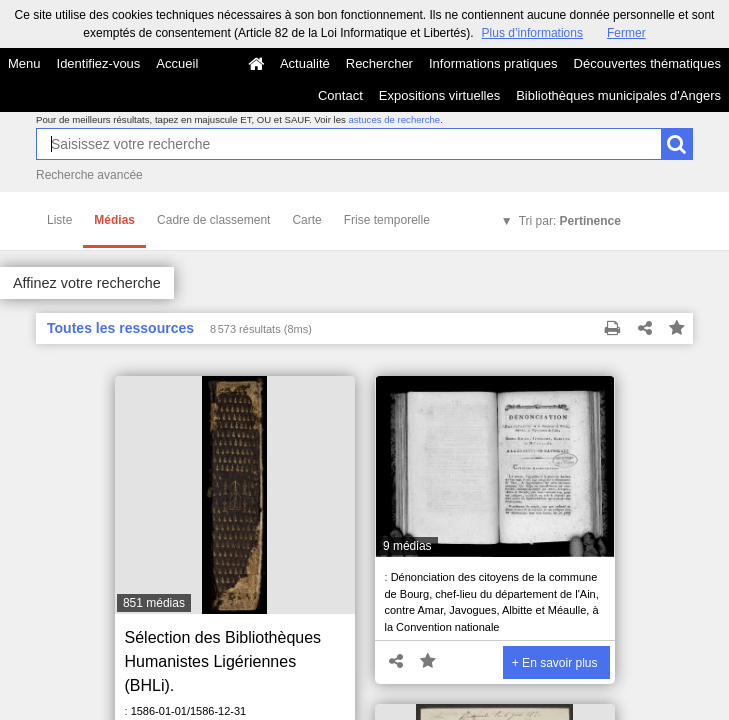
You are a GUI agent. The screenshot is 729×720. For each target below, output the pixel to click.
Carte (306, 220)
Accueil (177, 63)
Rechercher (379, 63)
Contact (340, 95)
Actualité (305, 63)
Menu (24, 63)
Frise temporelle (387, 220)
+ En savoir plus (555, 663)
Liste (59, 220)
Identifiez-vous (99, 63)
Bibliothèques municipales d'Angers (618, 95)
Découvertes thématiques (647, 63)
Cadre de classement (213, 220)
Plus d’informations (532, 33)
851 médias (154, 603)
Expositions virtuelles (439, 95)
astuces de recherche (394, 119)
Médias (114, 220)
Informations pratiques (493, 63)
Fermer (626, 33)
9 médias (407, 546)
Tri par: (570, 221)
